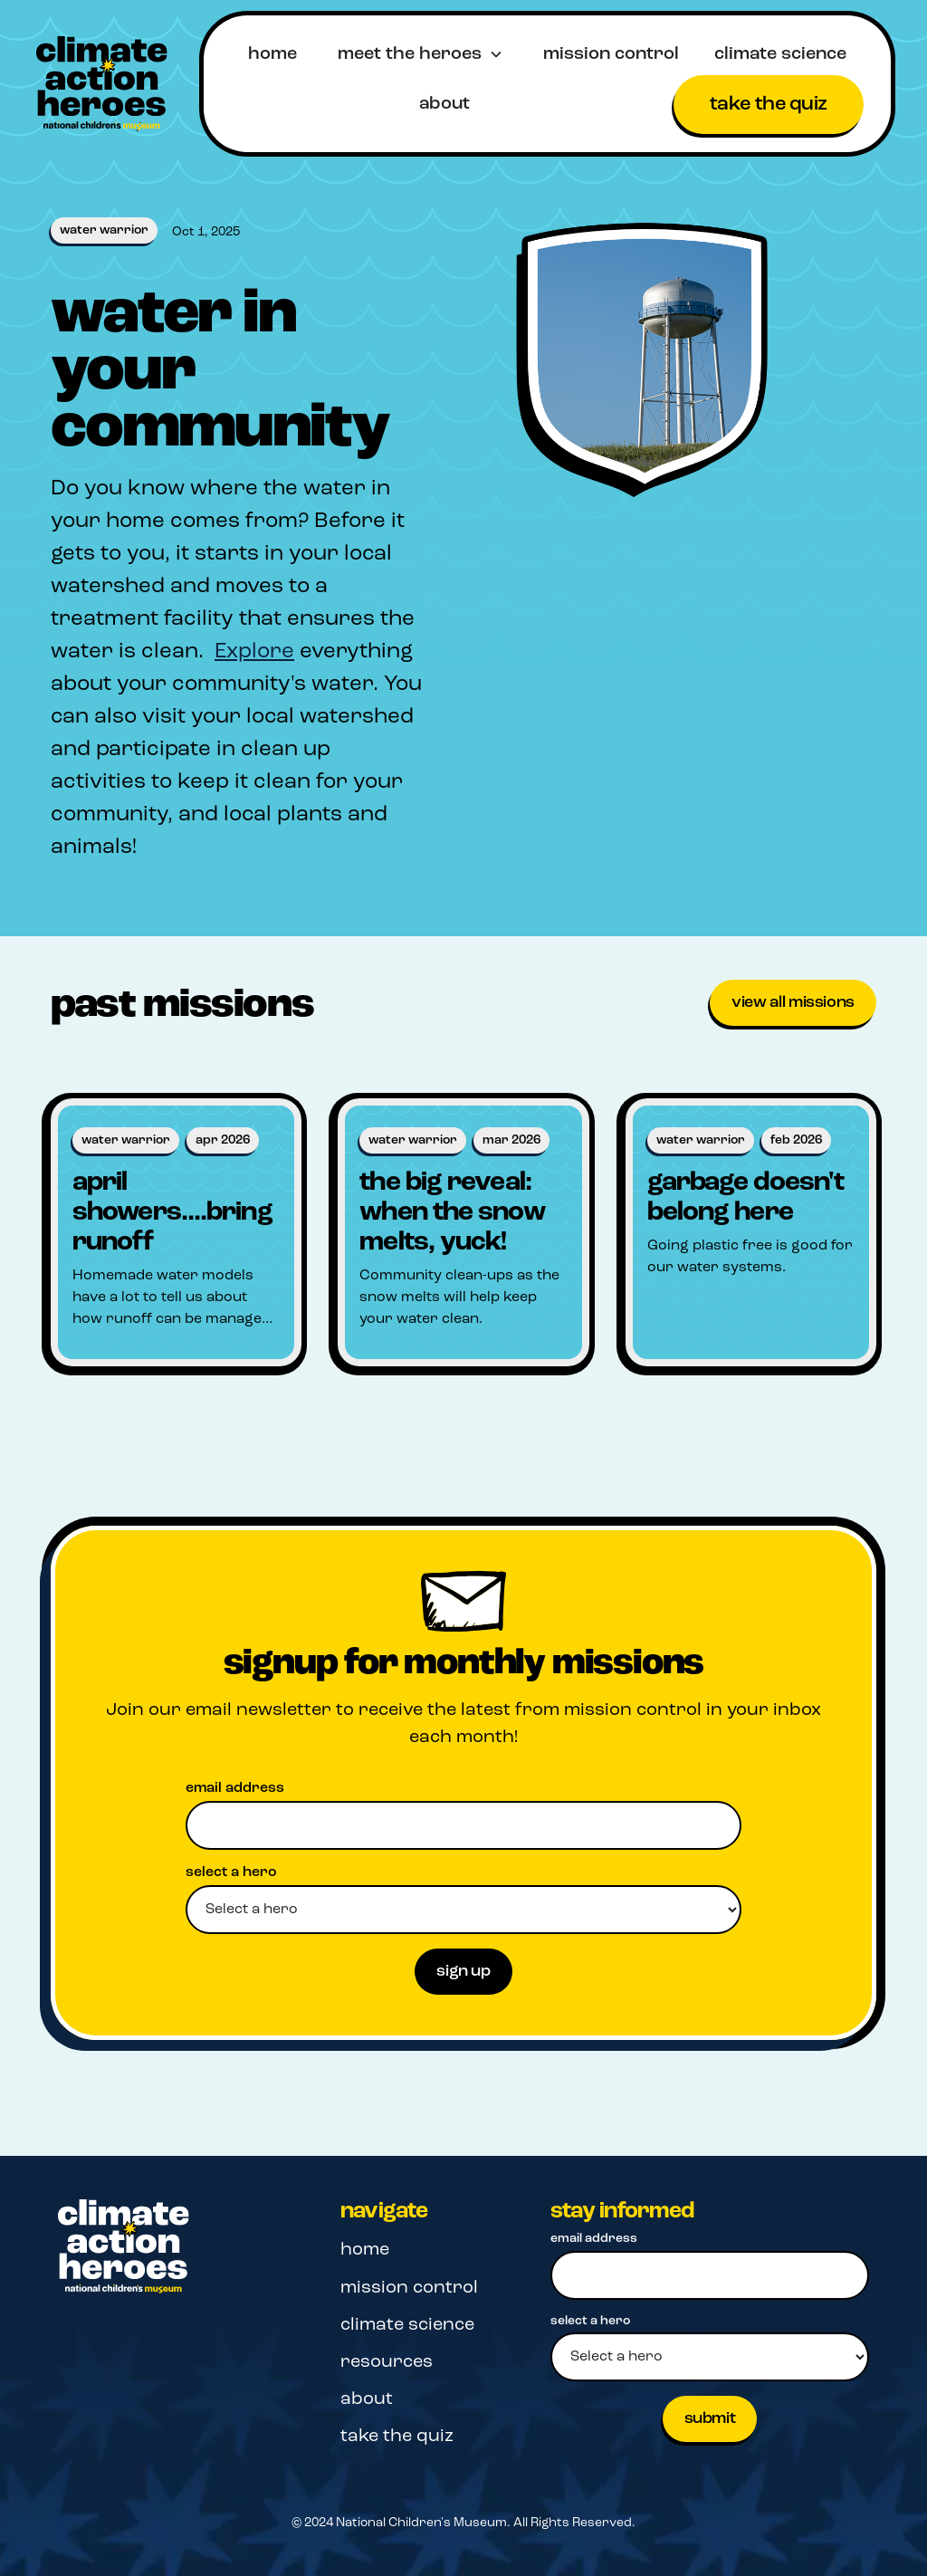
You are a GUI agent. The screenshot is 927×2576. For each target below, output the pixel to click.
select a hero (231, 1872)
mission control (611, 54)
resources (386, 2362)
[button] (420, 54)
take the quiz (768, 104)
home (272, 54)
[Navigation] (127, 2246)
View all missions (793, 1002)
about (444, 104)
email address (235, 1788)
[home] (101, 83)
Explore (254, 652)
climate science (780, 54)
